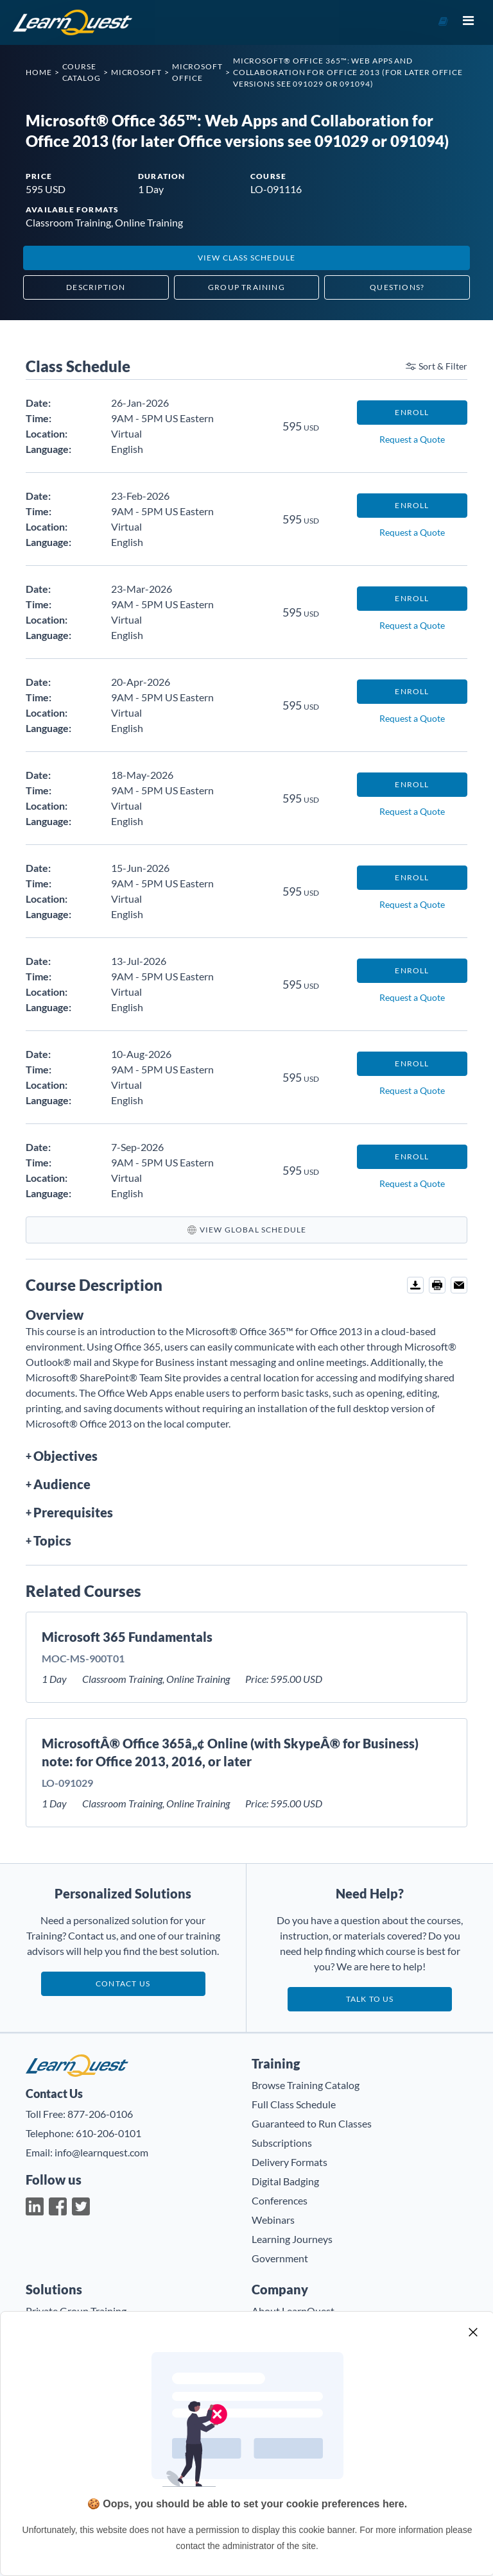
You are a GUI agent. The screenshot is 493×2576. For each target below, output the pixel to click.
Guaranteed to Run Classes (312, 2123)
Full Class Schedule (294, 2104)
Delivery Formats (289, 2162)
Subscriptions (282, 2143)
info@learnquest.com (101, 2152)
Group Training (246, 287)
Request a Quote (412, 439)
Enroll (412, 412)
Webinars (273, 2219)
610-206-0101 (108, 2133)
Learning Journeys (292, 2239)
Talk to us (370, 1999)
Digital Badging (285, 2181)
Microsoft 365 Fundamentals (127, 1636)
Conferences (279, 2200)
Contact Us (123, 1983)
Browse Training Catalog (305, 2085)
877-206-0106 (100, 2114)
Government (280, 2258)
